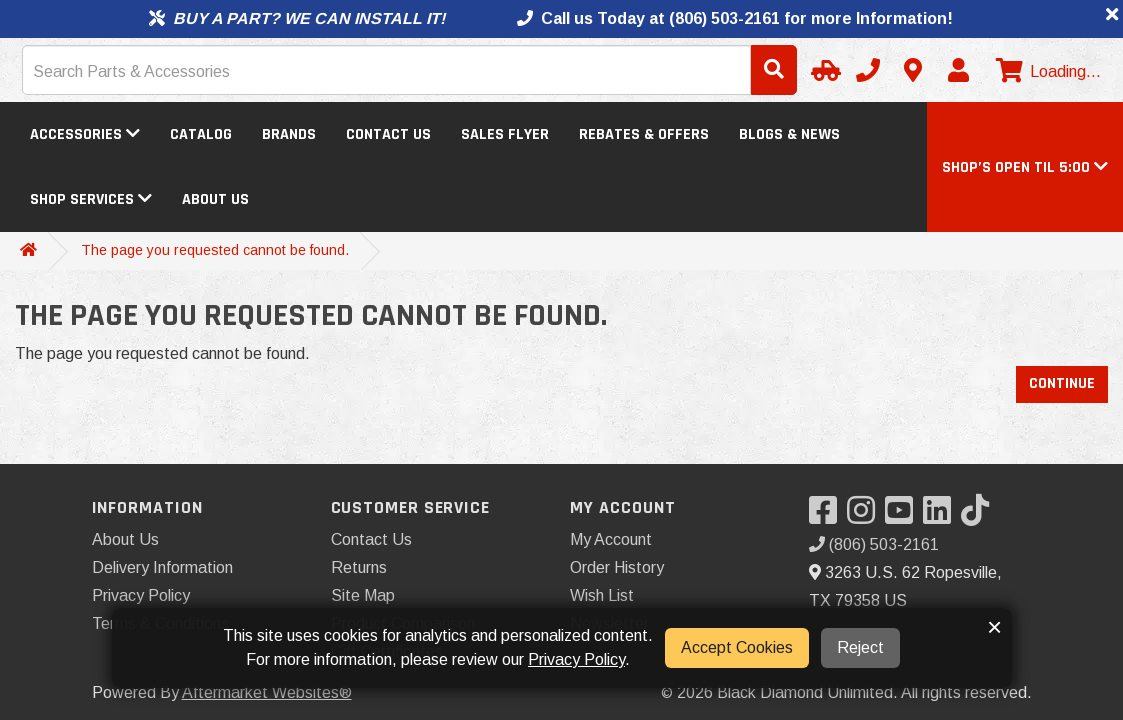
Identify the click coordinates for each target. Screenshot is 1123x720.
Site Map (363, 595)
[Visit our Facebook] (828, 516)
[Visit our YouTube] (904, 516)
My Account (611, 539)
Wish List (602, 595)
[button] (1025, 167)
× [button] (994, 627)
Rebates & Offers (644, 134)
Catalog (201, 134)
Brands (289, 134)
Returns (359, 567)
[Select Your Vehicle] (823, 70)
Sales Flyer (505, 134)
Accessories (85, 134)
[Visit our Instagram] (866, 516)
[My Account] (958, 70)
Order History (617, 567)
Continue (1062, 383)
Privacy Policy (141, 595)
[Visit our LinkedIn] (942, 516)
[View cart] (1046, 72)
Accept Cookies (737, 647)
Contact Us (388, 134)
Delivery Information (162, 567)
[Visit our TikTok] (980, 516)
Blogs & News (789, 134)
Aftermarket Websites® (267, 692)
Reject (860, 647)
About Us (215, 199)
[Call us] (868, 70)
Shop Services (91, 199)
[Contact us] (913, 70)
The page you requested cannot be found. (215, 250)
